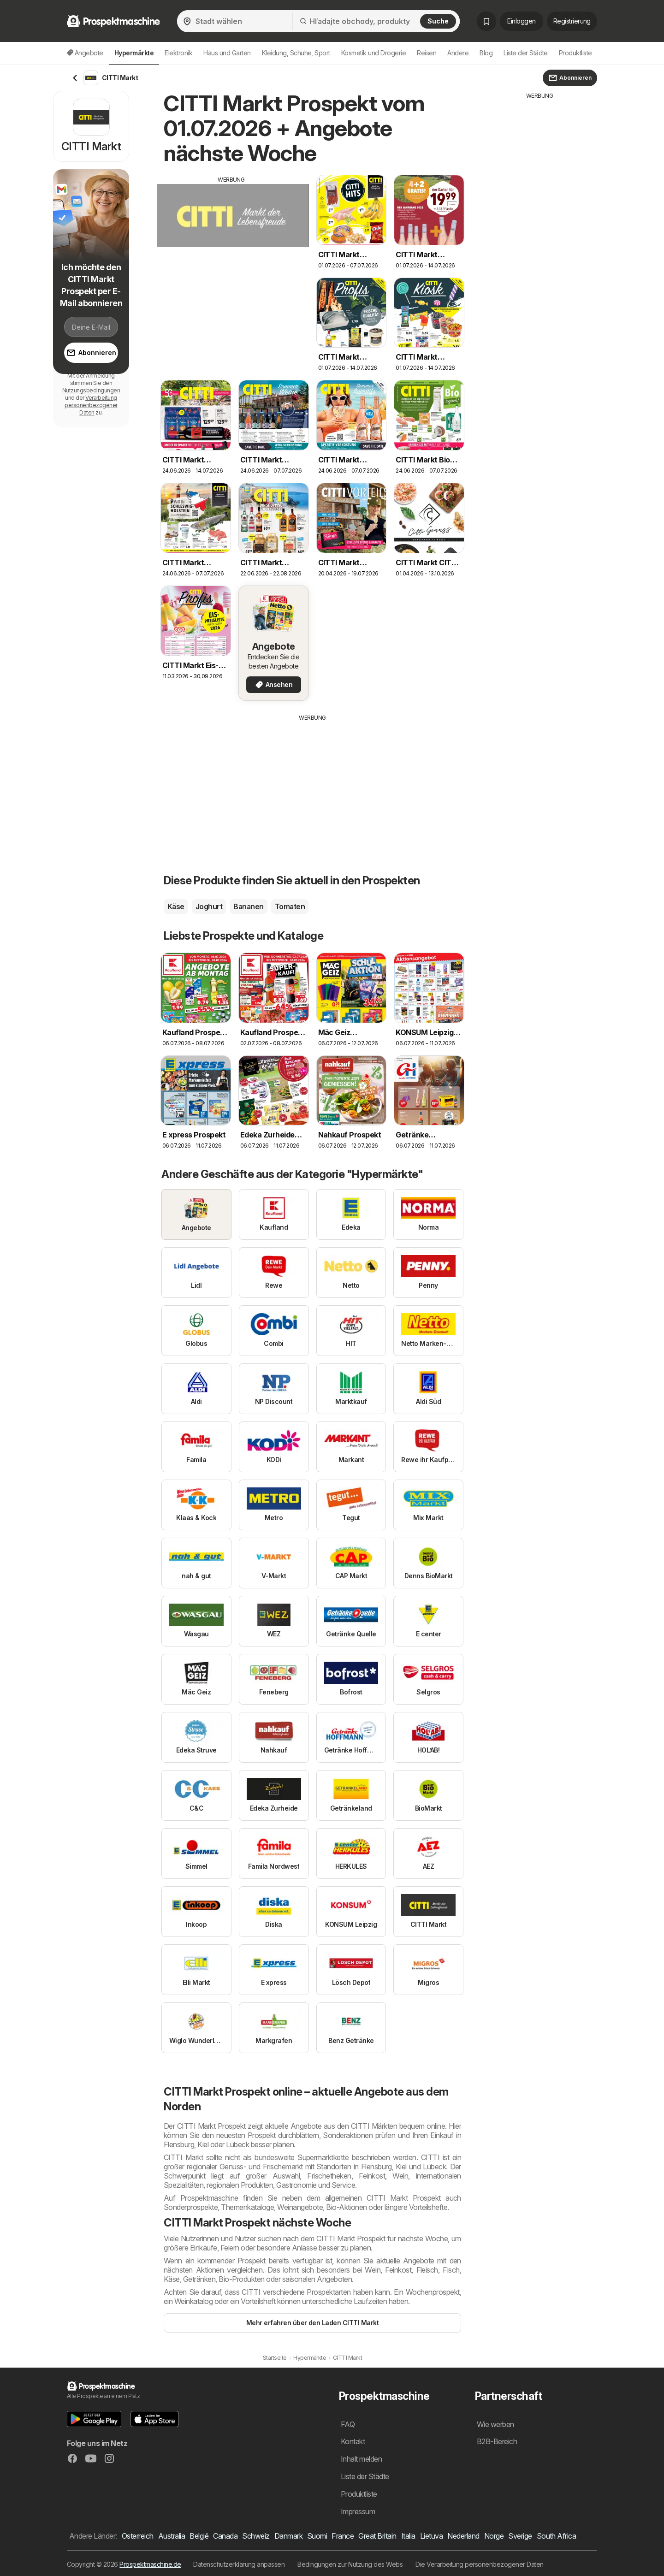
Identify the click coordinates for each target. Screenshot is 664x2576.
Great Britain (377, 2535)
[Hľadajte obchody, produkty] (375, 21)
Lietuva (431, 2535)
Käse (175, 906)
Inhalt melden (361, 2458)
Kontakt (353, 2441)
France (343, 2535)
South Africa (556, 2535)
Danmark (288, 2535)
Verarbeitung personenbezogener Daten (91, 405)
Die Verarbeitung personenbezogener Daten (479, 2564)
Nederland (463, 2535)
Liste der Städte (526, 53)
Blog (486, 53)
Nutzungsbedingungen (91, 390)
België (199, 2535)
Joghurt (209, 906)
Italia (408, 2535)
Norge (494, 2535)
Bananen (248, 906)
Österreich (138, 2535)
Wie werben (495, 2424)
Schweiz (255, 2535)
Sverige (520, 2535)
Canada (225, 2535)
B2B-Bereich (497, 2441)
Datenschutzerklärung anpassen (239, 2564)
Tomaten (290, 906)
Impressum (358, 2511)
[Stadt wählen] (234, 21)
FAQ (348, 2424)
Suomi (317, 2535)
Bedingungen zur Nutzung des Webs (350, 2564)
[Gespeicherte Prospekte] (486, 21)
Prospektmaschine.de (150, 2564)
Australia (171, 2535)
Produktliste (575, 53)
